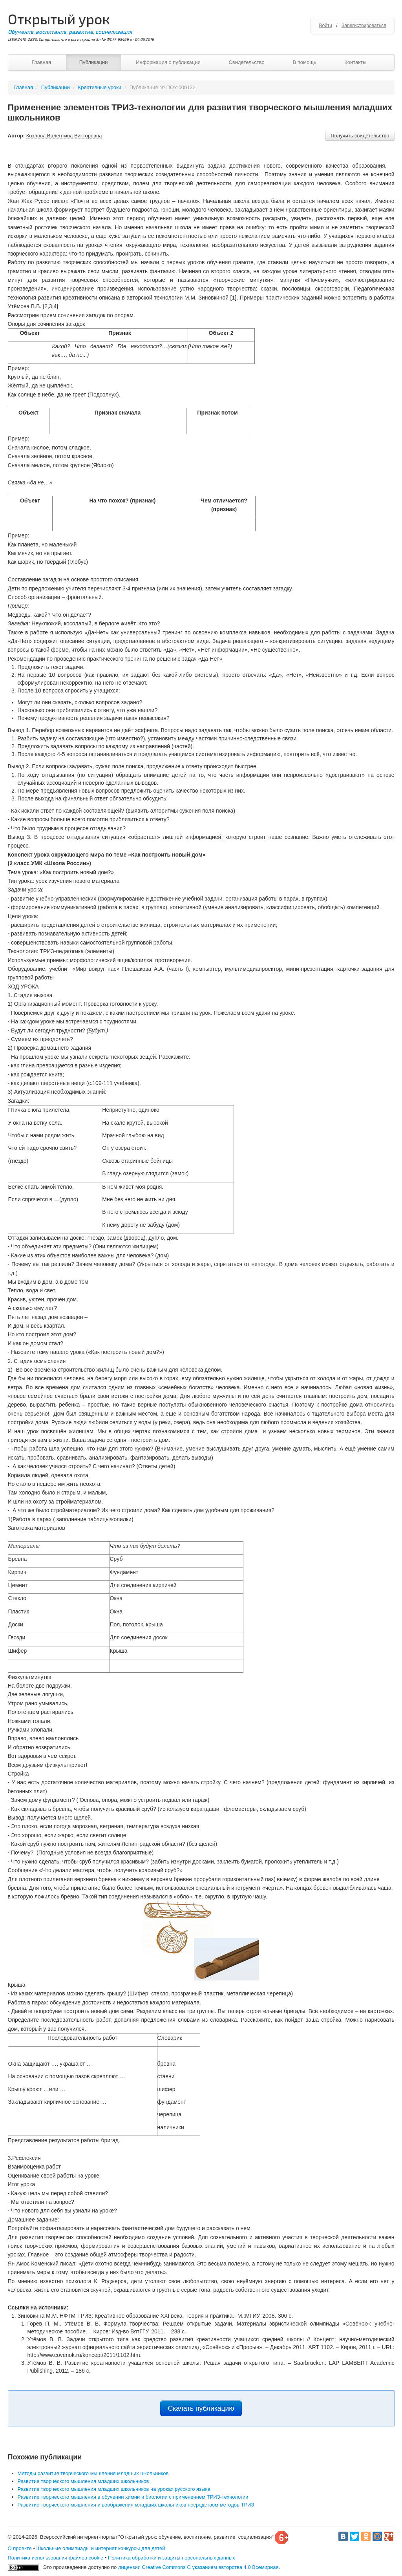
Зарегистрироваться (364, 25)
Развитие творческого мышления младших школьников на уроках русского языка (114, 2489)
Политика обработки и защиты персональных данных (171, 2558)
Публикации (93, 62)
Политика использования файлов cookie (56, 2558)
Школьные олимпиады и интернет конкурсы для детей (101, 2548)
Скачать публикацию (201, 2408)
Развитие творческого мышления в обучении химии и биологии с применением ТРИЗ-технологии (133, 2497)
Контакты (355, 62)
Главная (41, 62)
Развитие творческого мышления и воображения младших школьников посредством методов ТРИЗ (136, 2505)
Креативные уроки (99, 87)
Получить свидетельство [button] (360, 136)
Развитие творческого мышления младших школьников (83, 2481)
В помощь (304, 62)
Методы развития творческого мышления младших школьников (93, 2473)
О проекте (20, 2548)
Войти (325, 25)
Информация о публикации (168, 62)
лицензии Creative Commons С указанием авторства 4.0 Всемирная (198, 2567)
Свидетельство (246, 62)
